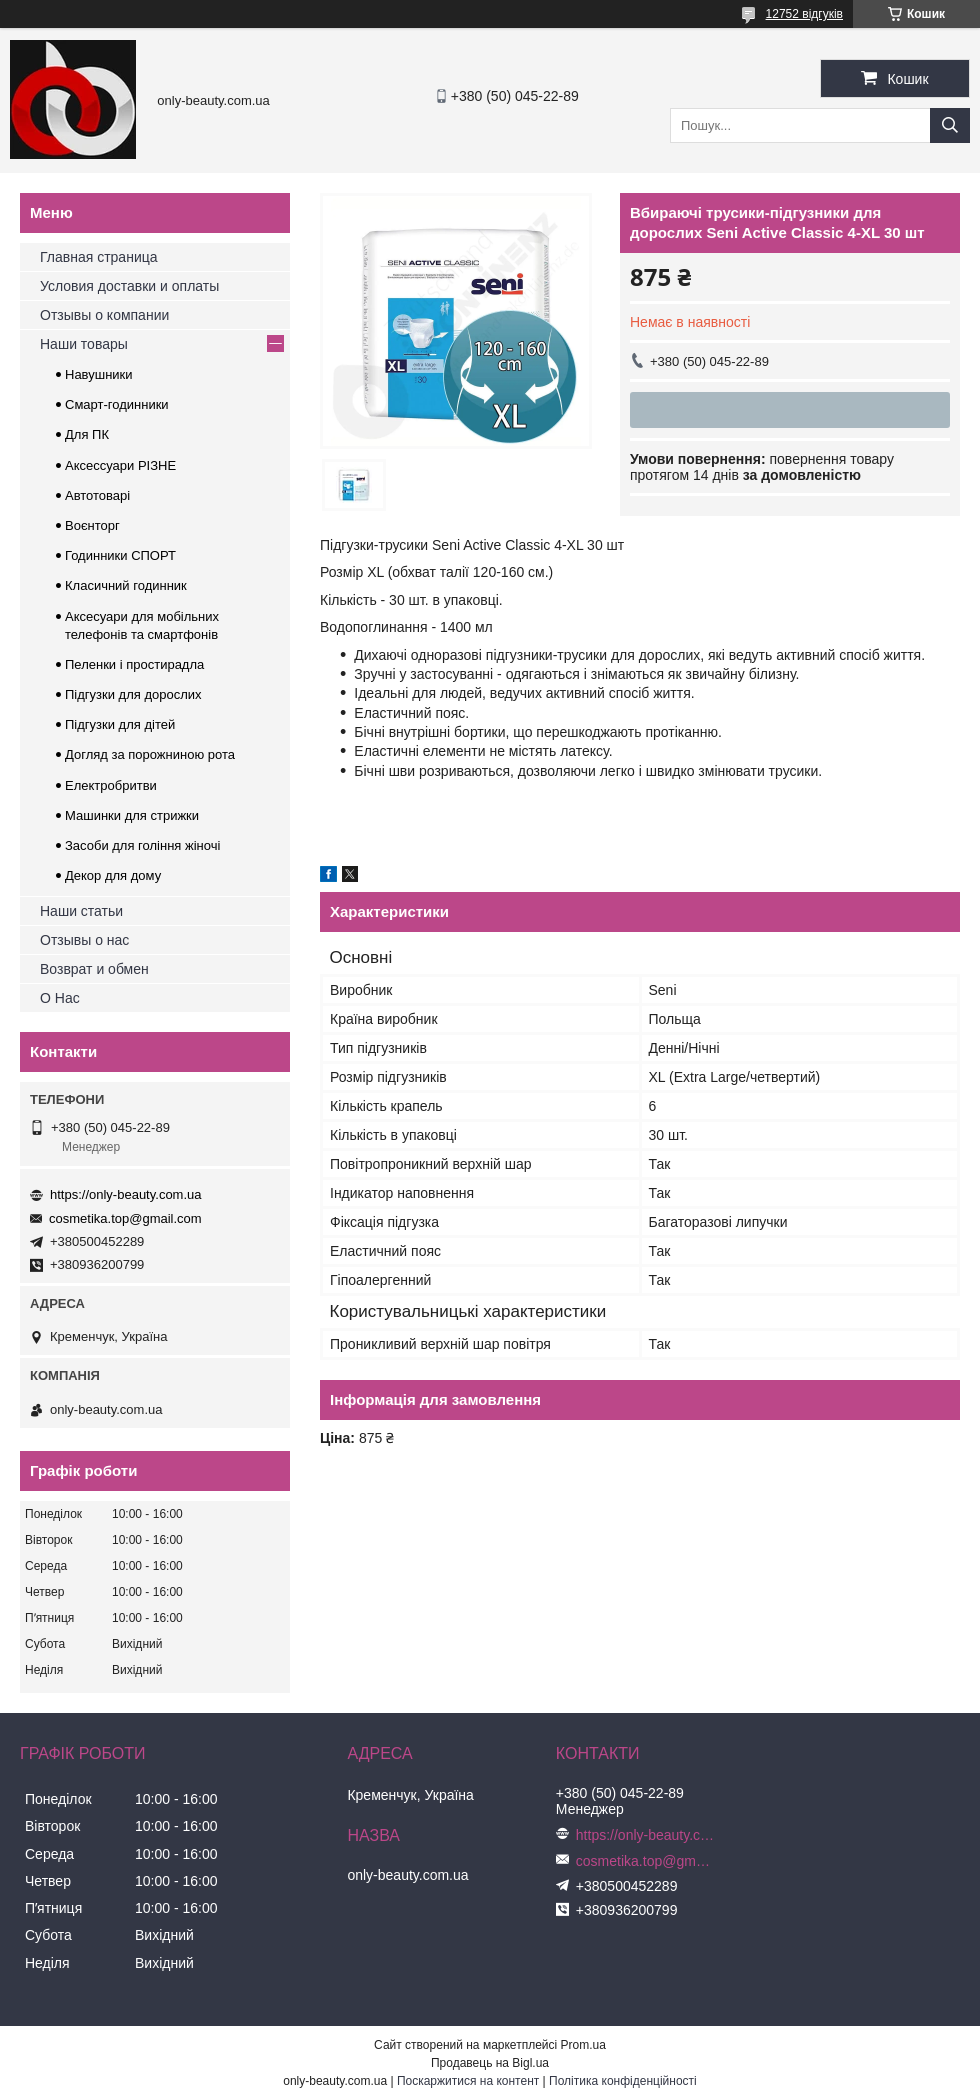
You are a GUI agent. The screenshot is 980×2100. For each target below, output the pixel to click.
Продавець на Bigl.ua (490, 2063)
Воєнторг (92, 525)
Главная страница (99, 257)
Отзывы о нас (84, 940)
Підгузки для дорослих (133, 694)
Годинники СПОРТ (120, 555)
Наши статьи (81, 911)
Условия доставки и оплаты (129, 286)
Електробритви (111, 785)
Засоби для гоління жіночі (142, 845)
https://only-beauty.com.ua (126, 1194)
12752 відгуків (804, 14)
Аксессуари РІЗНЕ (120, 465)
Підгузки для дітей (120, 724)
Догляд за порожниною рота (150, 754)
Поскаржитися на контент (468, 2081)
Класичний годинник (126, 585)
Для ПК (87, 434)
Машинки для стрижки (132, 815)
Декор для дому (113, 875)
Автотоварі (97, 495)
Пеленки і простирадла (134, 664)
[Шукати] (950, 125)
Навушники (99, 374)
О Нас (60, 998)
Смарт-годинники (117, 404)
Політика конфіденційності (623, 2081)
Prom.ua (583, 2045)
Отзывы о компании (104, 315)
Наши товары (84, 344)
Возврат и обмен (94, 969)
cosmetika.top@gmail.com (125, 1218)
